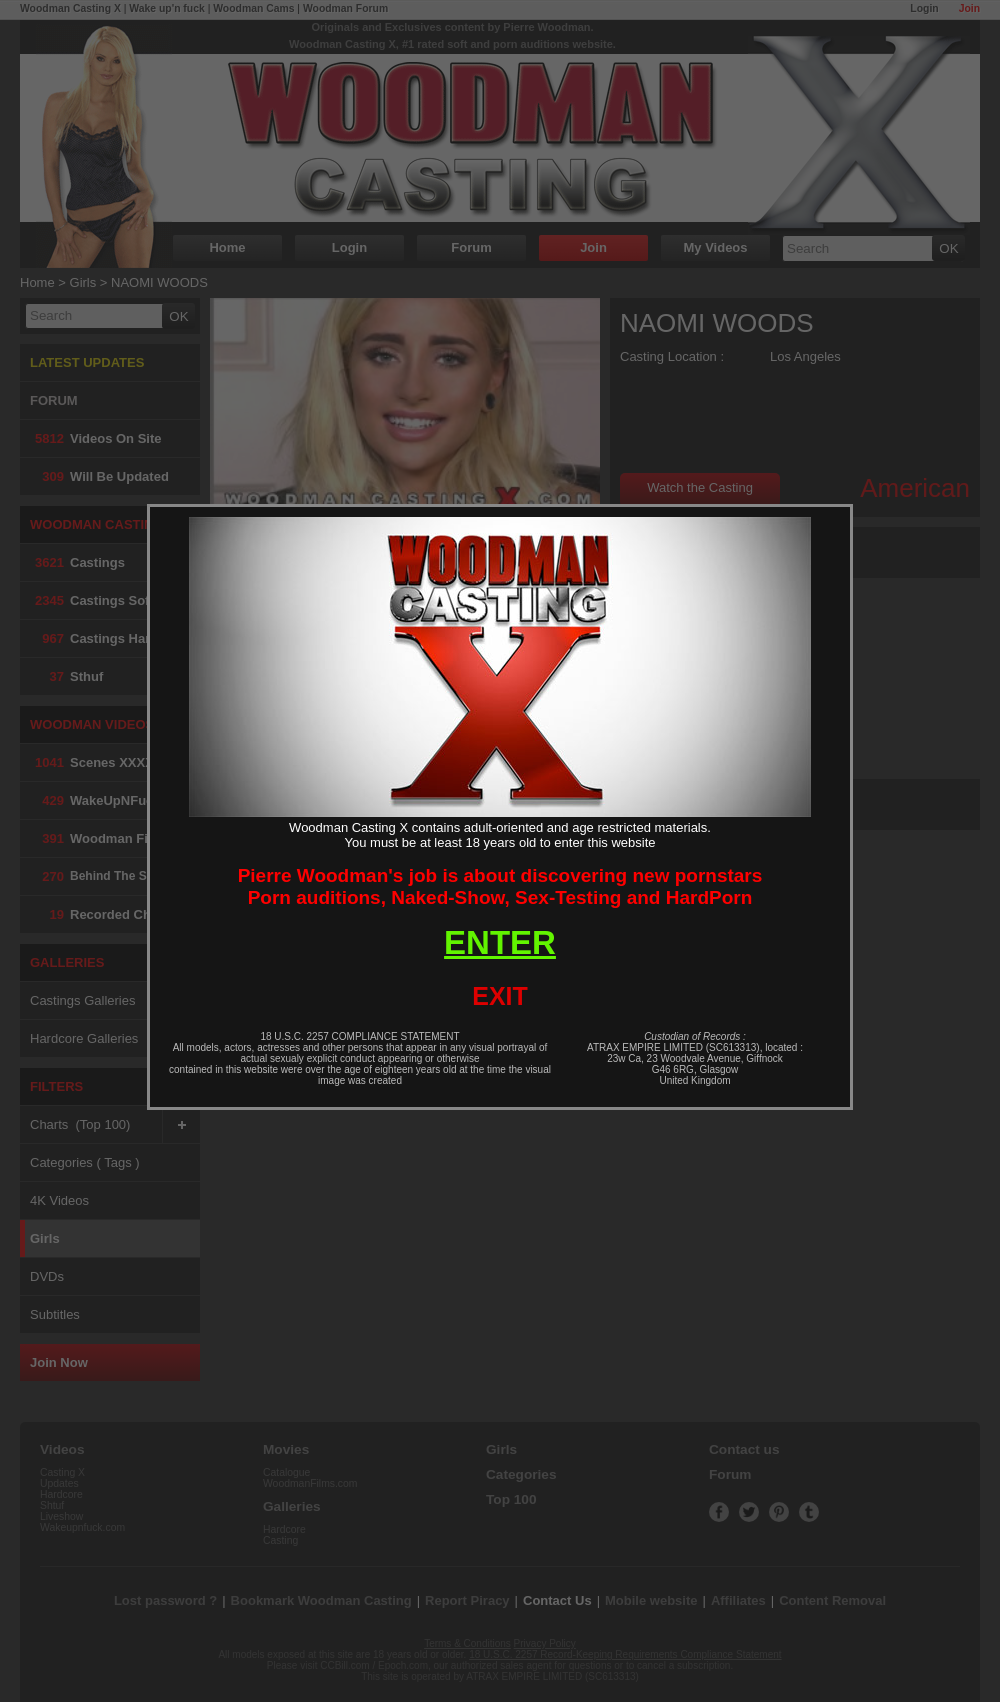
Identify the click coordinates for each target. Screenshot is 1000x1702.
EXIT (500, 996)
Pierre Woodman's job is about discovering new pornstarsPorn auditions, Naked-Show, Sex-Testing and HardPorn (500, 886)
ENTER (500, 942)
